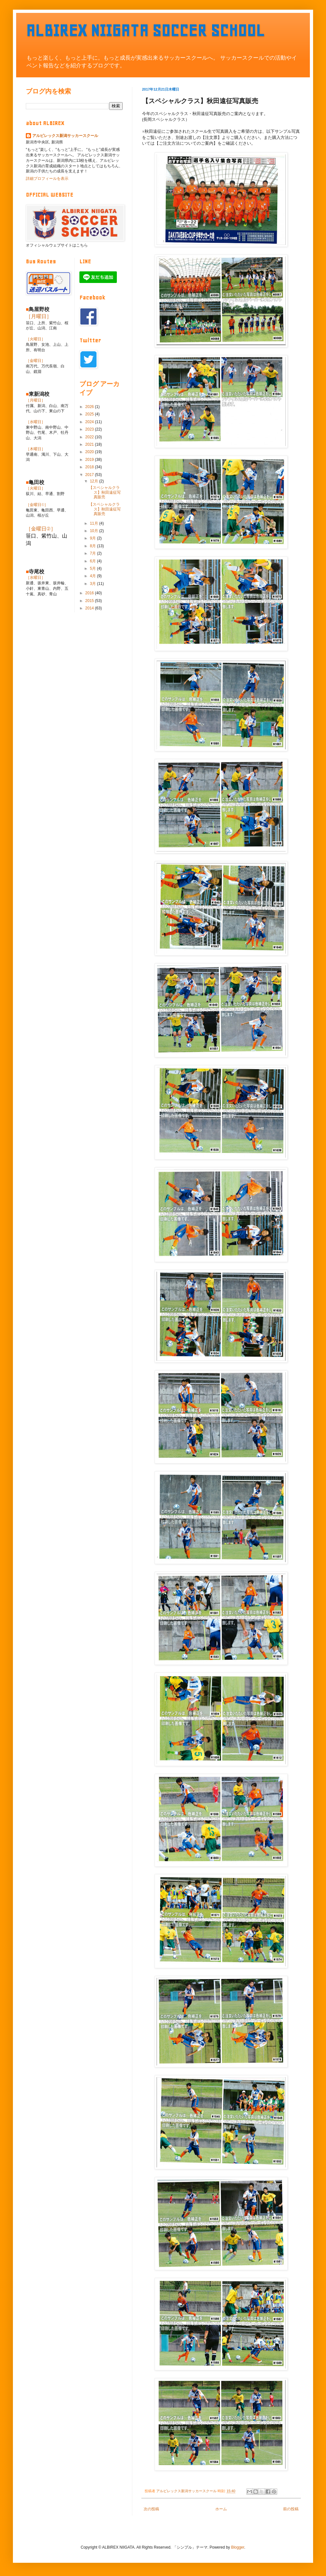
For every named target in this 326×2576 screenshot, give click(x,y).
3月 (93, 583)
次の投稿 (151, 2509)
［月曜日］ (39, 316)
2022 (90, 437)
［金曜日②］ (41, 528)
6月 (93, 561)
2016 (90, 593)
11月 (94, 523)
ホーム (221, 2509)
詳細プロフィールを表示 (47, 178)
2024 (90, 422)
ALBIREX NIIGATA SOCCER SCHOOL (145, 30)
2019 (90, 459)
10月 (94, 531)
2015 (90, 600)
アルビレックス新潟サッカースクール (65, 135)
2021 (90, 444)
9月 (93, 538)
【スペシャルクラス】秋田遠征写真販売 (105, 492)
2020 (90, 452)
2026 (90, 406)
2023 (90, 429)
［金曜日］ (35, 360)
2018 (90, 467)
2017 (90, 474)
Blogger (237, 2547)
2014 (90, 608)
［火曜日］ (35, 339)
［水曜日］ (35, 422)
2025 (90, 414)
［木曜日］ (35, 449)
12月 (94, 481)
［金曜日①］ (37, 504)
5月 (93, 568)
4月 (93, 576)
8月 (93, 546)
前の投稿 (291, 2509)
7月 (93, 553)
